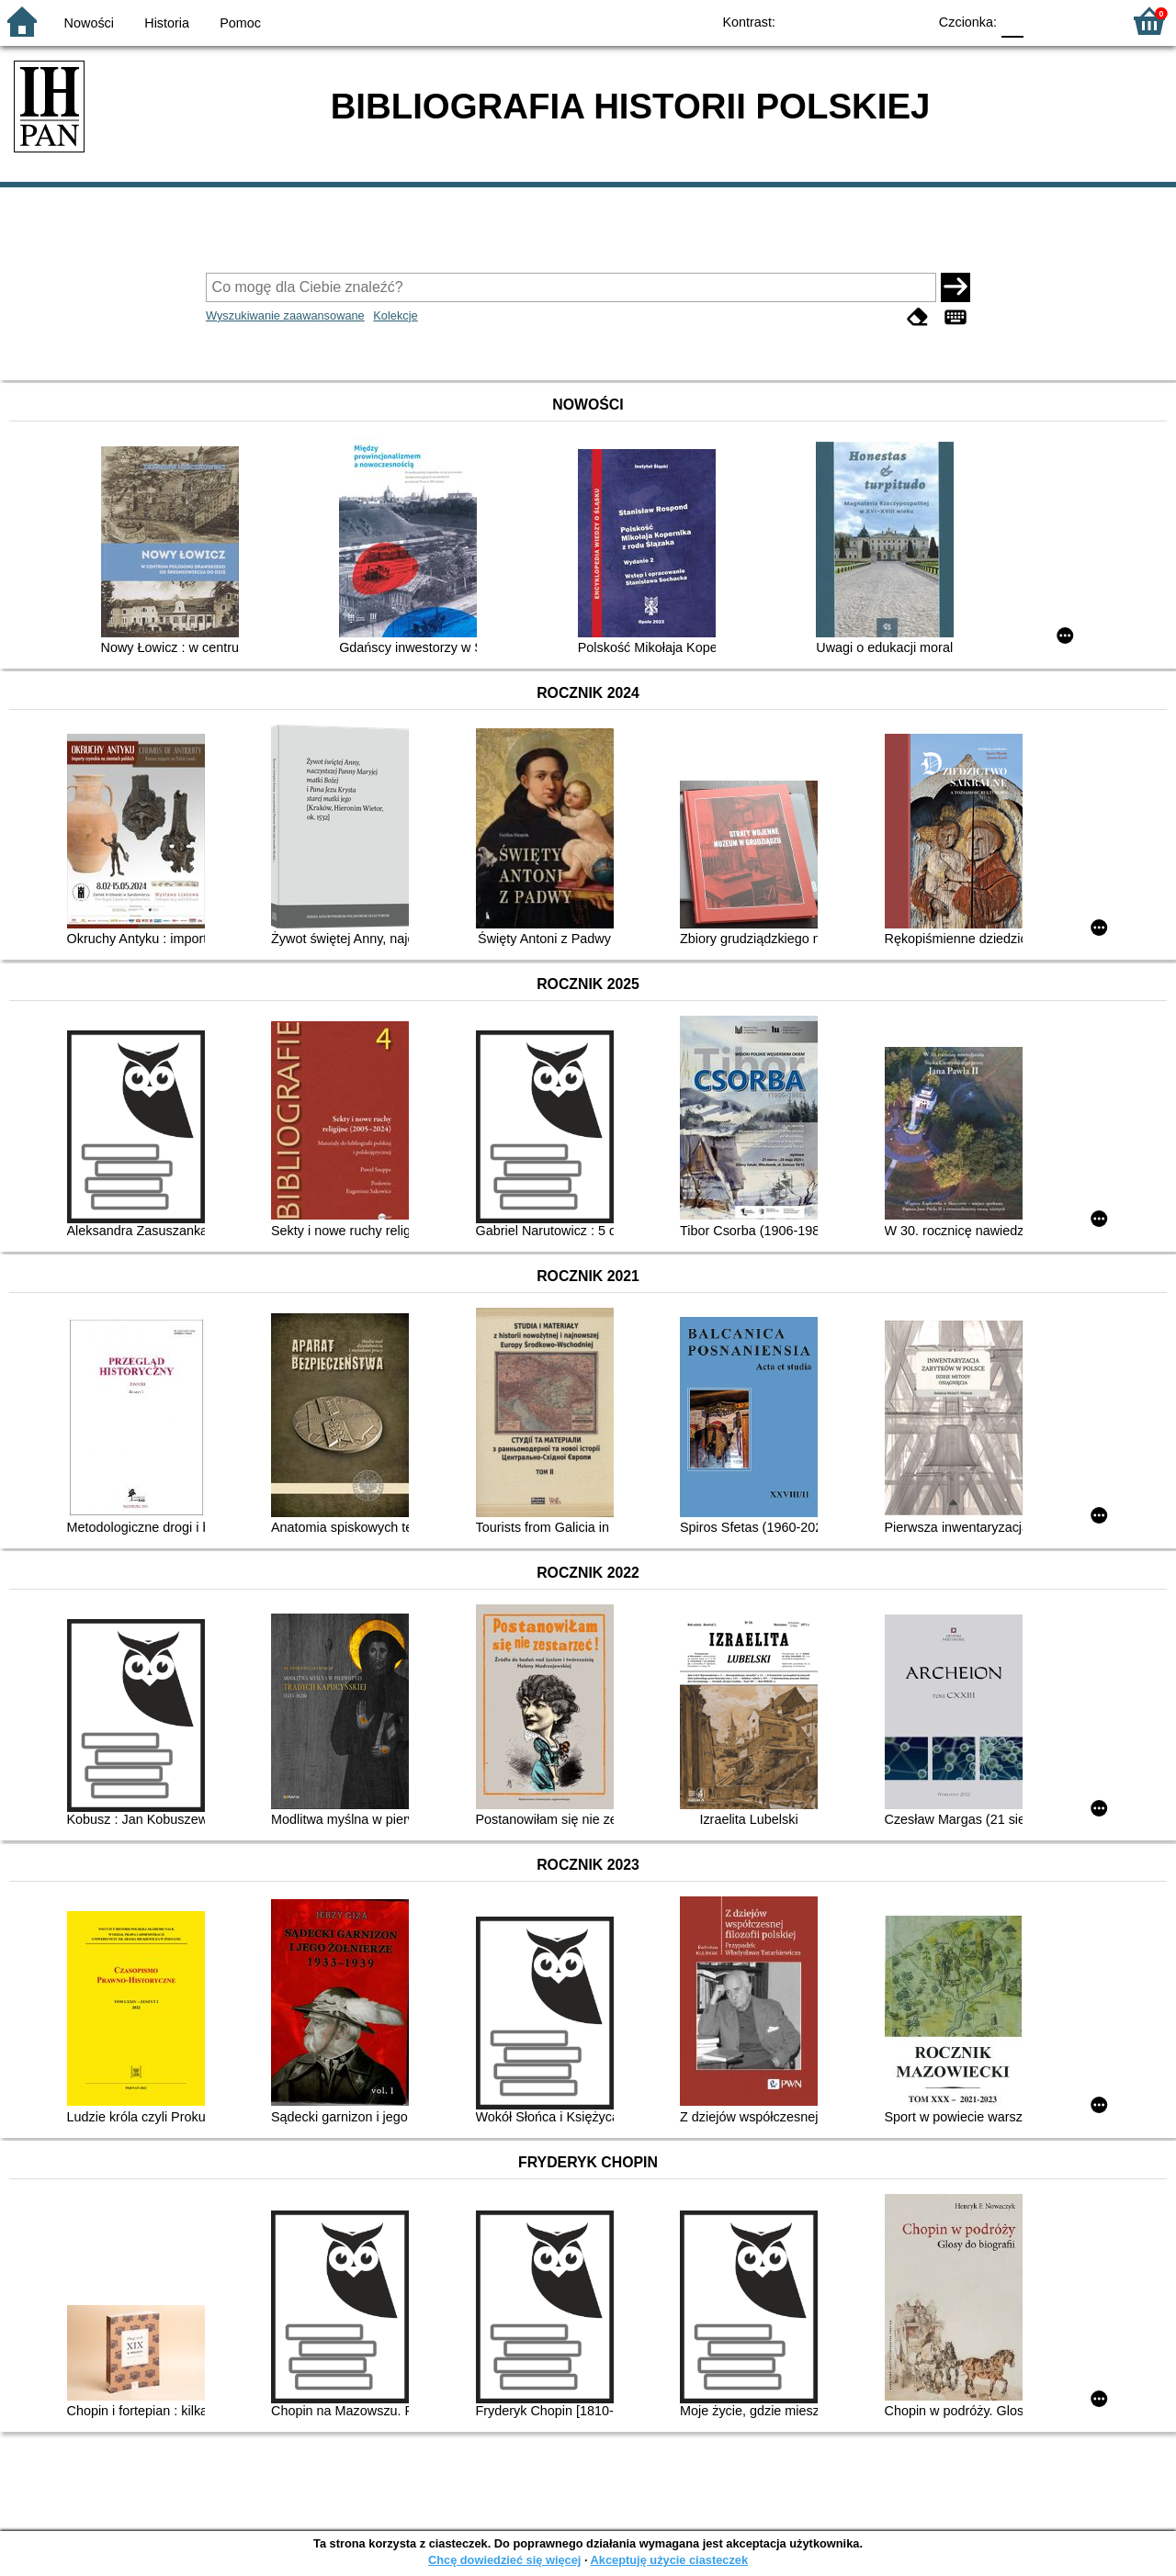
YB (870, 20)
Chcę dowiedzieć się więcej (504, 2560)
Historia (166, 23)
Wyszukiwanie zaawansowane (285, 315)
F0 (1012, 20)
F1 (1044, 20)
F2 (1086, 20)
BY (907, 20)
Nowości (89, 23)
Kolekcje (395, 315)
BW (833, 20)
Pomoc (240, 23)
